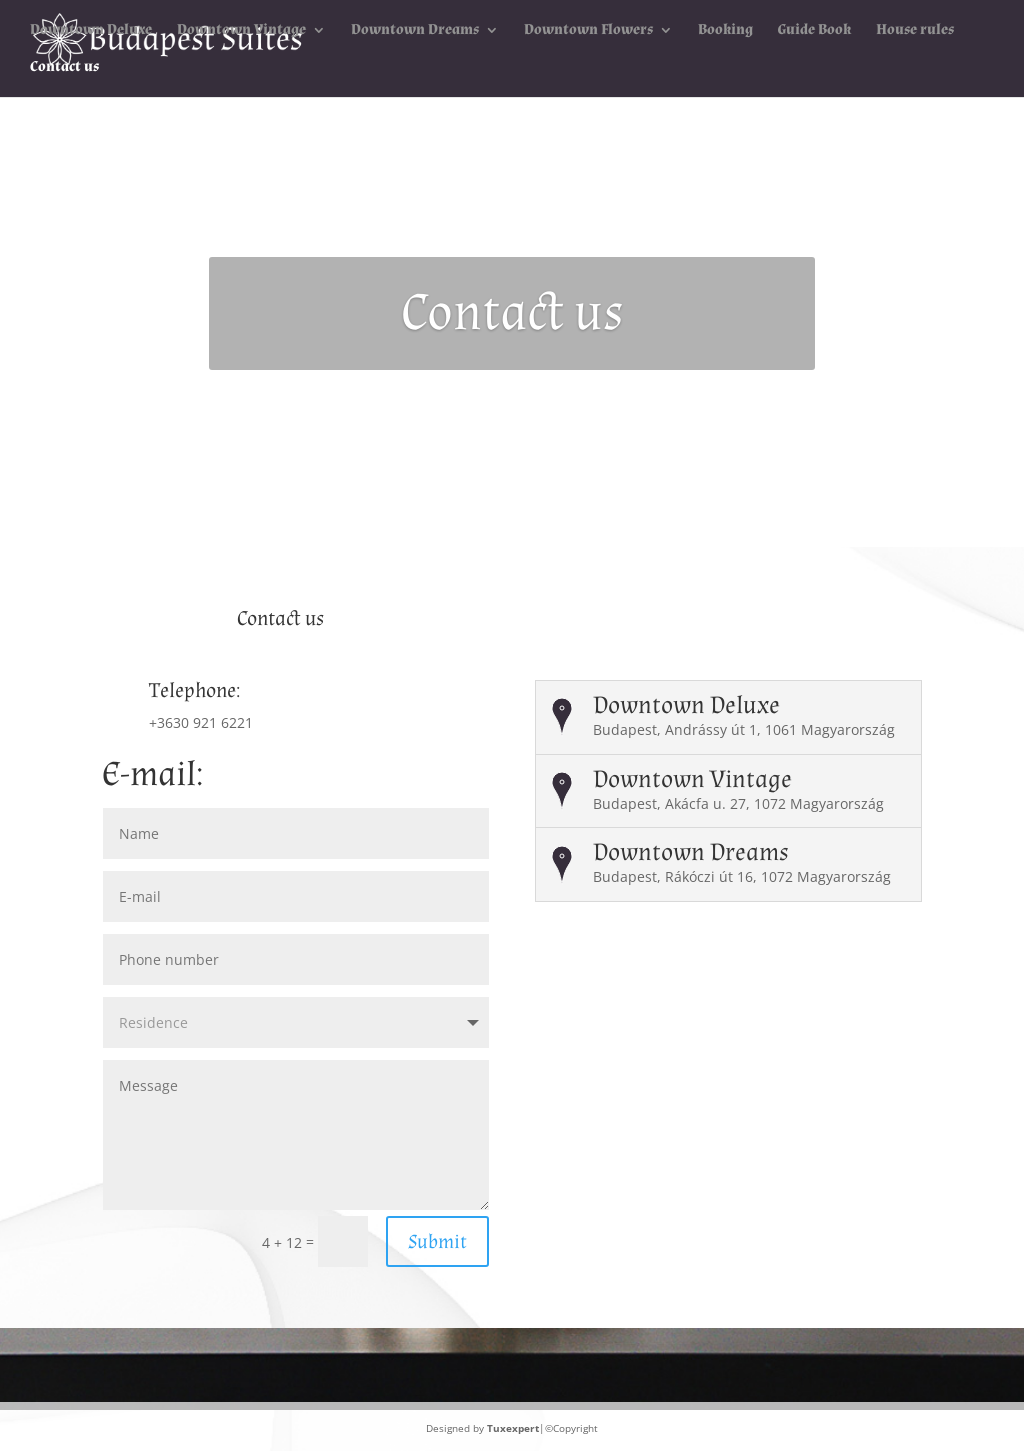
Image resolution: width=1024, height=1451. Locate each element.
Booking (725, 31)
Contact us (64, 68)
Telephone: (194, 690)
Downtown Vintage (241, 31)
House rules (915, 31)
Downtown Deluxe (91, 31)
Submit (437, 1242)
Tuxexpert (513, 1428)
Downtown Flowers (588, 31)
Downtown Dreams (415, 31)
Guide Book (814, 31)
